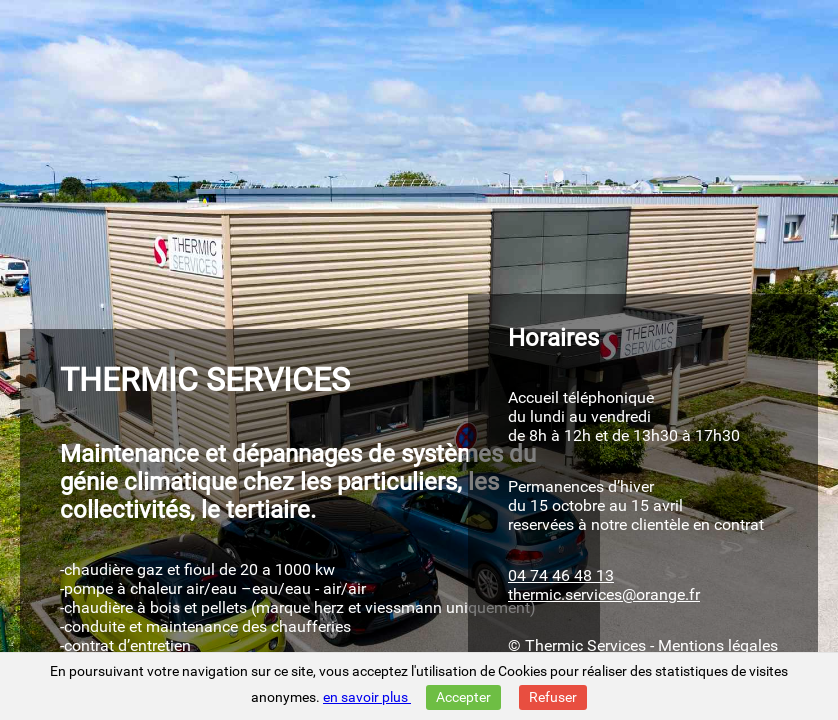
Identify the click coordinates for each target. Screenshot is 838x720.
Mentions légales (718, 645)
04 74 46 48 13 (561, 575)
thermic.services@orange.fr (604, 594)
